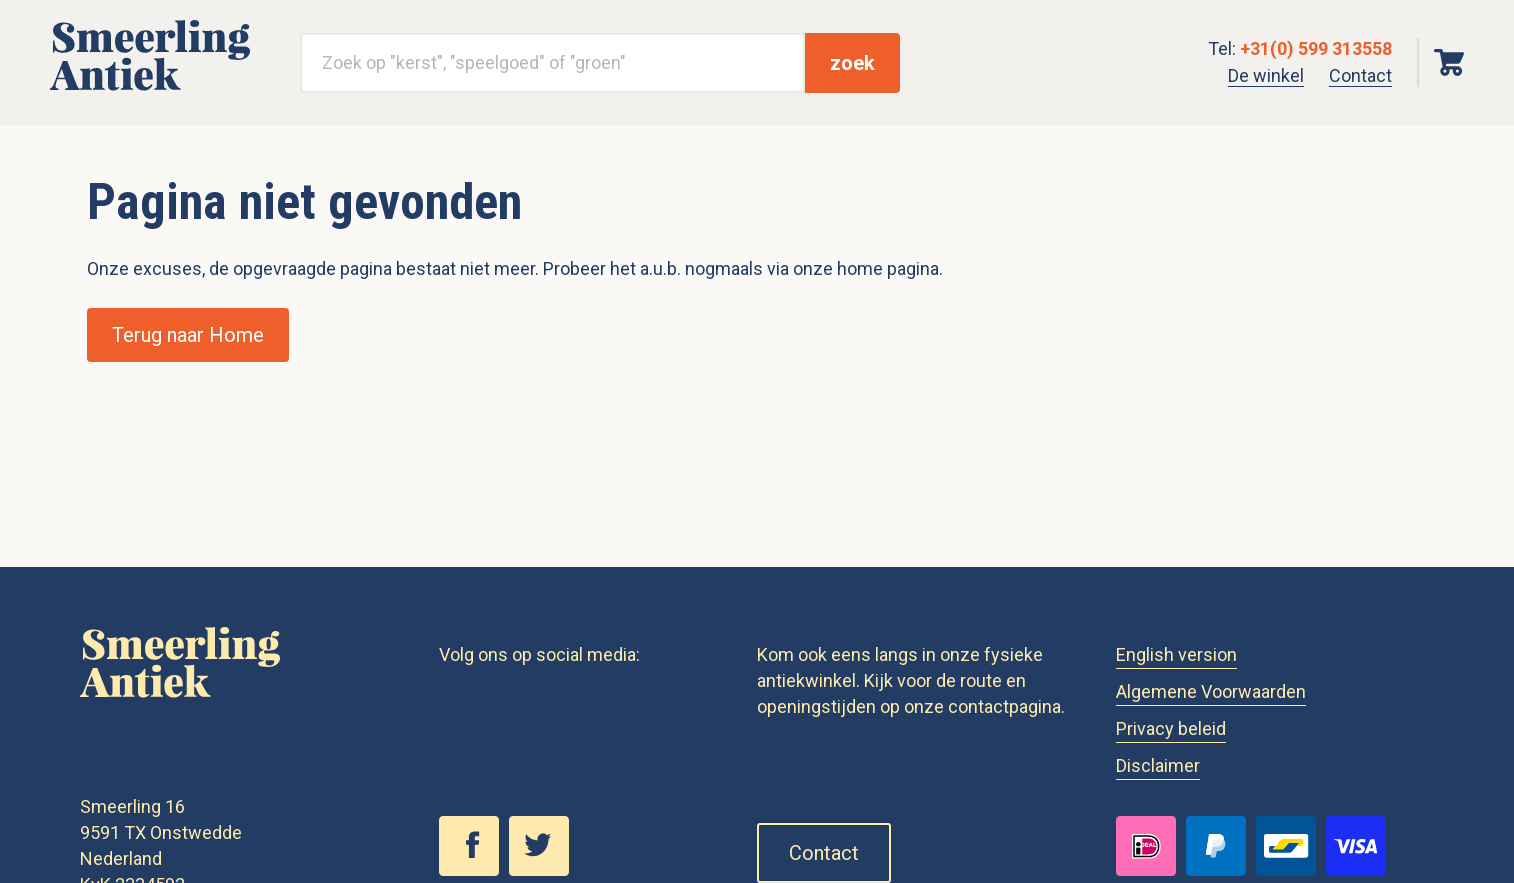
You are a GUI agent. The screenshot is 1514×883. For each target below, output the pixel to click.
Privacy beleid (1171, 728)
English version (1176, 654)
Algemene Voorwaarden (1211, 691)
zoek (852, 63)
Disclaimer (1158, 765)
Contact (1360, 75)
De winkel (1266, 75)
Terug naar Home (188, 335)
